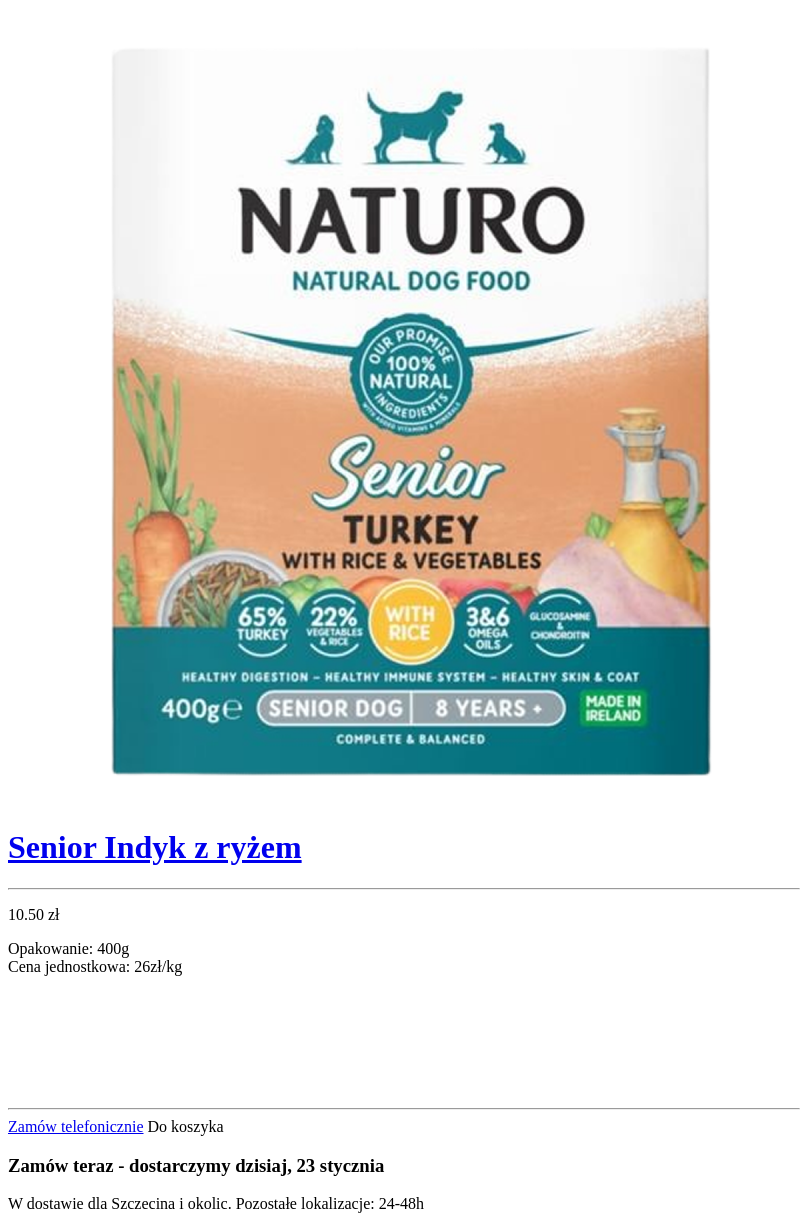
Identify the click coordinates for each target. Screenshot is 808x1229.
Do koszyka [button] (186, 1126)
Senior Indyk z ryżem (155, 847)
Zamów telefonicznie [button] (76, 1126)
